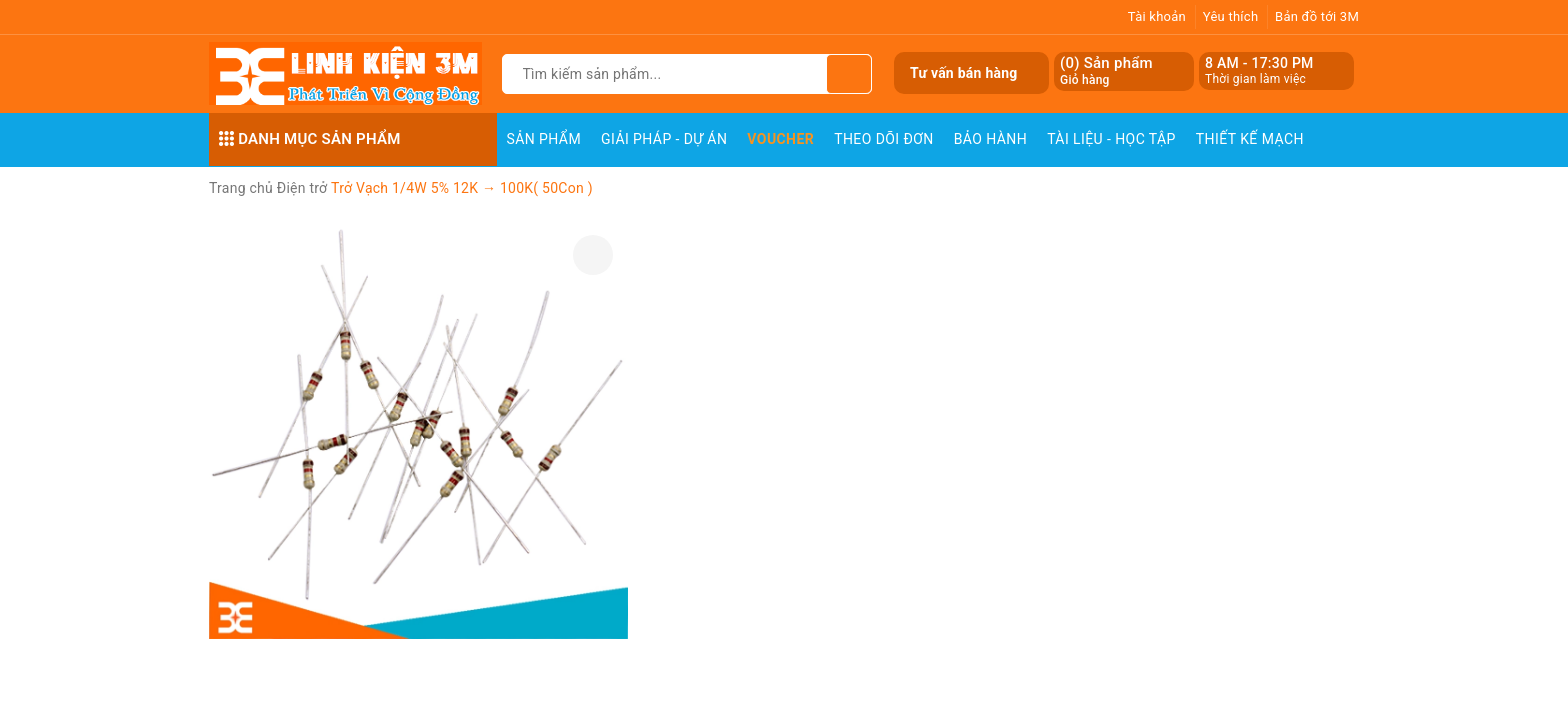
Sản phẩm (544, 139)
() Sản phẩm (1106, 71)
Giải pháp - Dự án (664, 139)
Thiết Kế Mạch (1250, 139)
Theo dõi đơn (884, 139)
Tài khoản (1157, 16)
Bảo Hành (990, 139)
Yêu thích (1231, 16)
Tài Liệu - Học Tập (1111, 139)
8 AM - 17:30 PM (1259, 63)
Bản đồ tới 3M (1317, 16)
